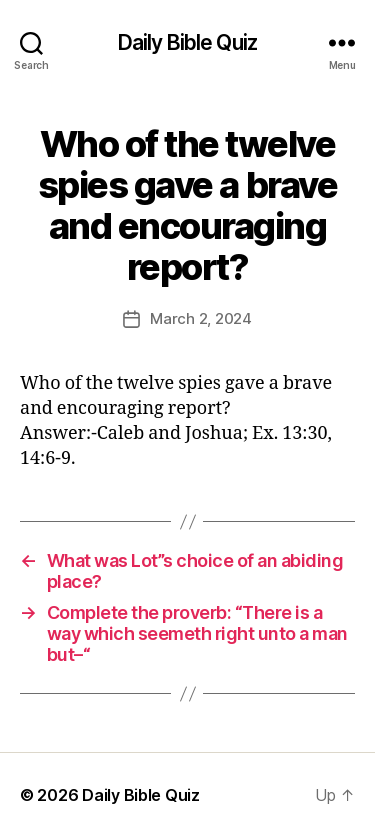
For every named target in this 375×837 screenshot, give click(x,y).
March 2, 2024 (201, 318)
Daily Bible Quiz (187, 42)
